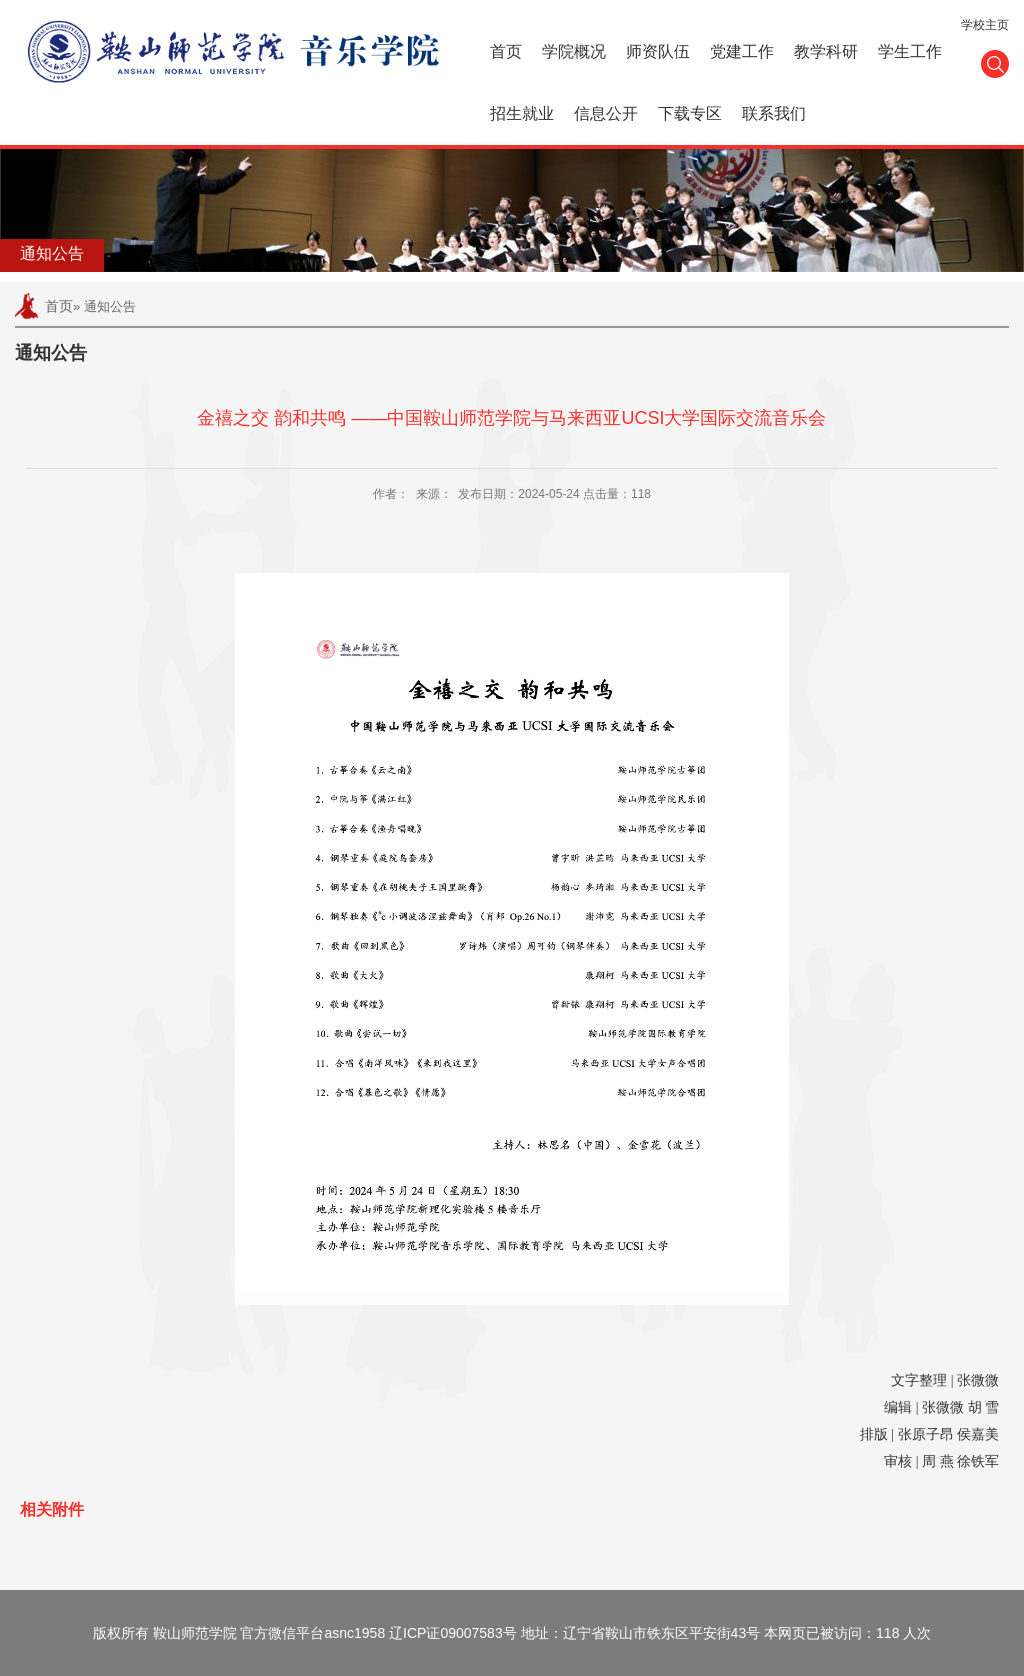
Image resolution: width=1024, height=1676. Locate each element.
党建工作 (742, 51)
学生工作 (910, 51)
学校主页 (985, 25)
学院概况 (574, 51)
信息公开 (606, 113)
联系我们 (774, 113)
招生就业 (522, 113)
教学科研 (826, 51)
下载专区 (690, 113)
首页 (506, 51)
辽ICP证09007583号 (453, 1633)
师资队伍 (658, 51)
